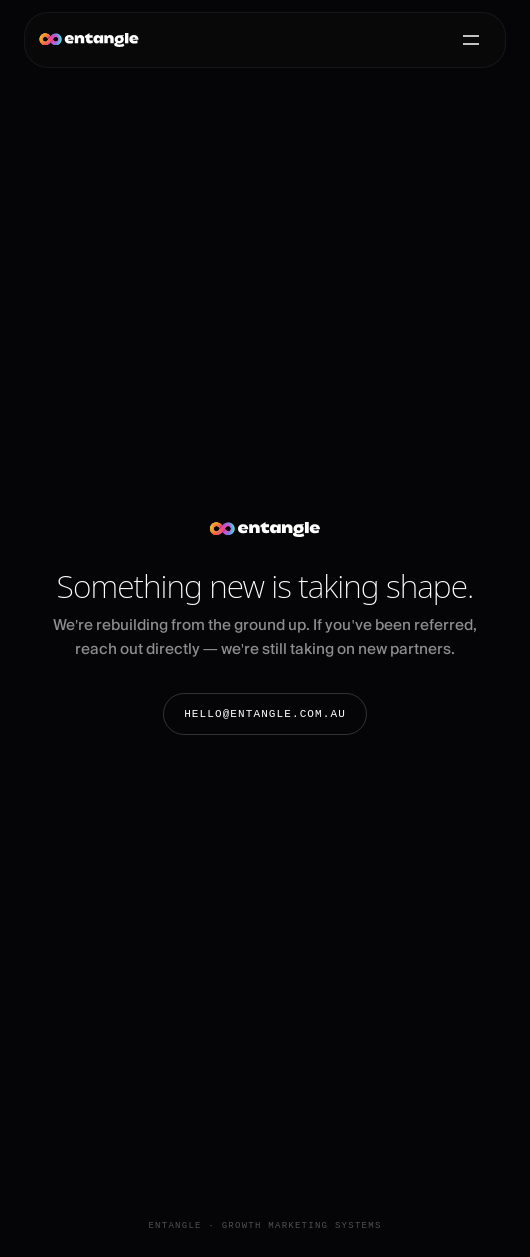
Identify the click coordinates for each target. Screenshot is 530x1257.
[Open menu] (471, 40)
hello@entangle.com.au (265, 713)
